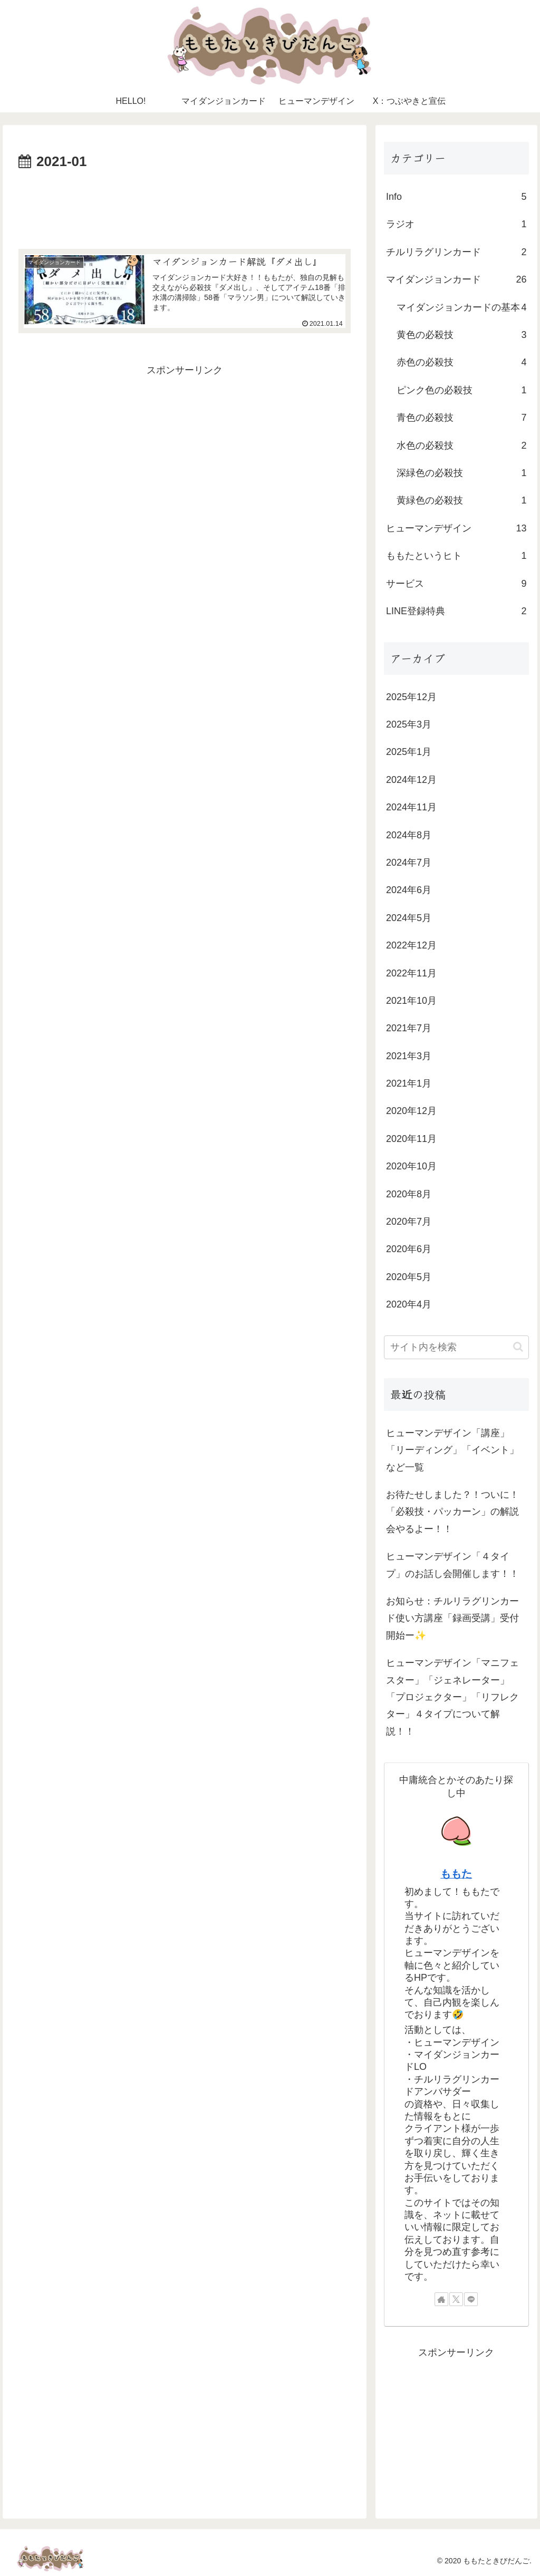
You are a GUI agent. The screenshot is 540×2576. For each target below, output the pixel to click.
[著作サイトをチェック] (441, 2299)
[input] (456, 1347)
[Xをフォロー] (456, 2299)
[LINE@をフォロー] (471, 2299)
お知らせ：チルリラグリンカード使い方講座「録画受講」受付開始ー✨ (452, 1618)
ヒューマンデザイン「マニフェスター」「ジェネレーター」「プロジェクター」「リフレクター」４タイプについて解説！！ (452, 1697)
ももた (456, 1874)
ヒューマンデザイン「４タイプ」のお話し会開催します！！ (452, 1564)
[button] (518, 1347)
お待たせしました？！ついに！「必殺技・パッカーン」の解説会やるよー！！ (452, 1511)
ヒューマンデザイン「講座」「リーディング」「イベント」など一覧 (452, 1450)
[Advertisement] (184, 205)
